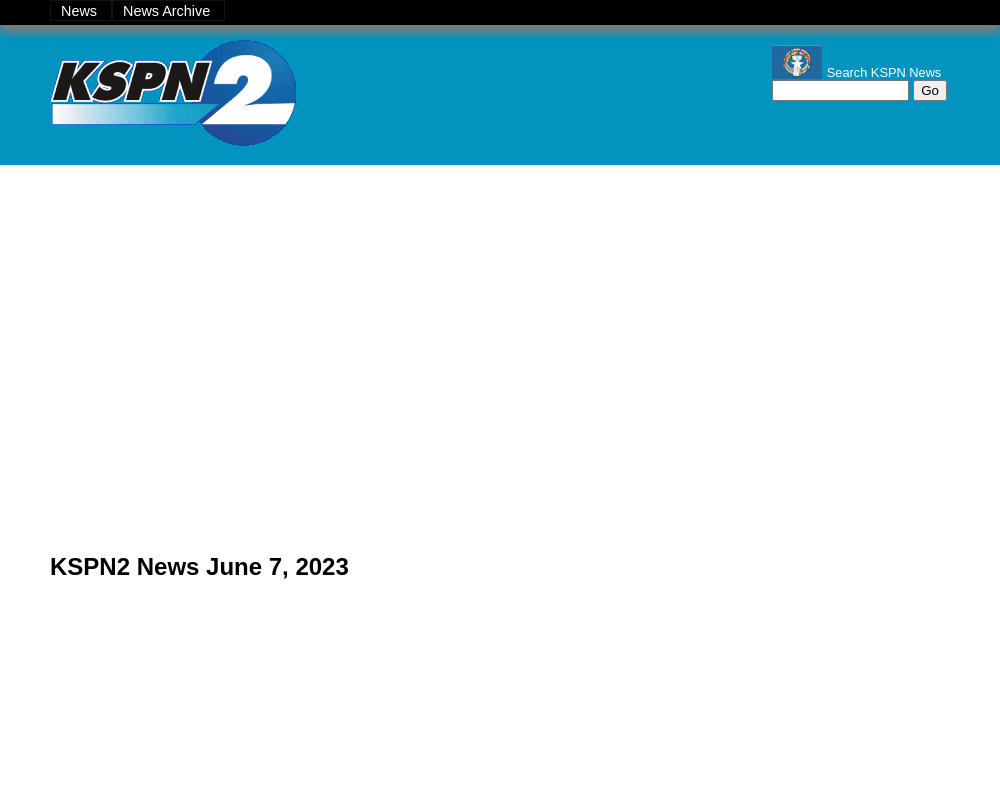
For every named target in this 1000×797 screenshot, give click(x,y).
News (81, 11)
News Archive (168, 11)
